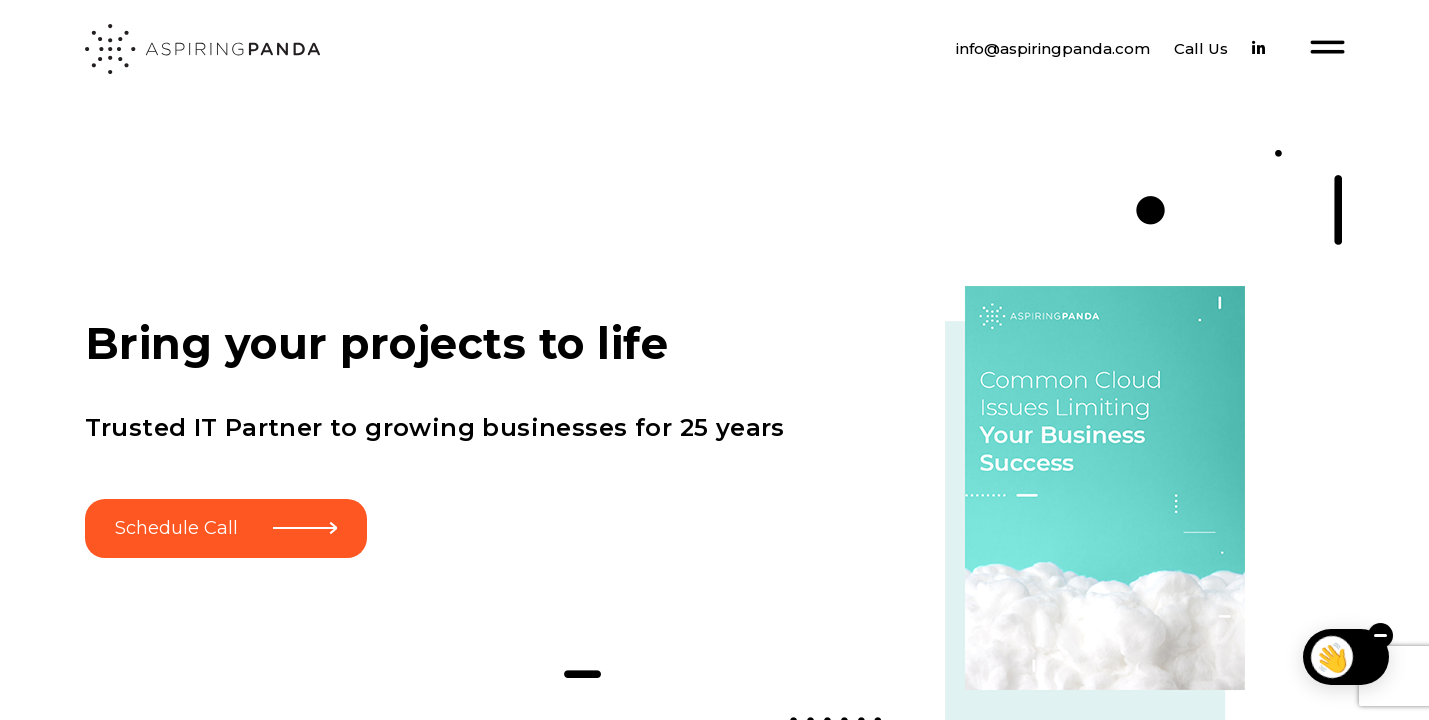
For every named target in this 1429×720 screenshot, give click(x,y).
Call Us (1201, 48)
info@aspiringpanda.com (1053, 48)
